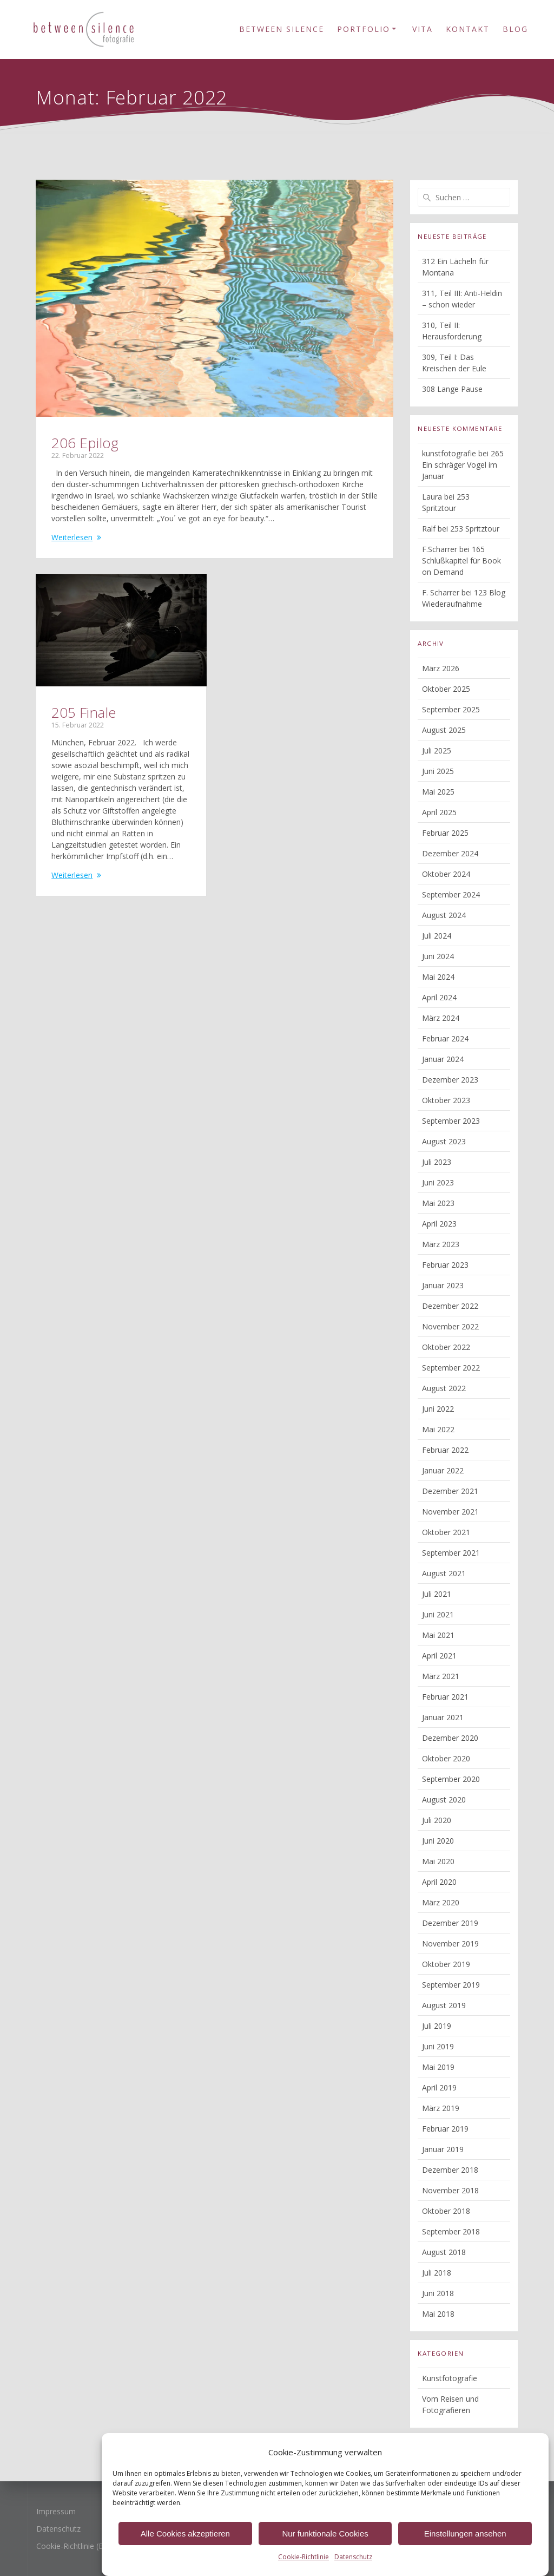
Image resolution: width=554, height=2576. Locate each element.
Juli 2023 (436, 1162)
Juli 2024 (436, 935)
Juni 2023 (438, 1182)
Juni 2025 (438, 771)
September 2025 (451, 709)
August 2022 (444, 1388)
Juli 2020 (436, 1820)
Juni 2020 (438, 1841)
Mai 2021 (438, 1635)
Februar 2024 (445, 1038)
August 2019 (444, 2005)
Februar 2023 (445, 1265)
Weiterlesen (72, 537)
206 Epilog (84, 443)
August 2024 (444, 915)
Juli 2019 (436, 2026)
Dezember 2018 (450, 2170)
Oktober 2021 (446, 1532)
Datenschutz (58, 2528)
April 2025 (439, 812)
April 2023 (439, 1223)
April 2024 (439, 997)
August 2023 (444, 1141)
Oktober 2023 (446, 1100)
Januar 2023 (443, 1285)
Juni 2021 (438, 1614)
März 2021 (440, 1676)
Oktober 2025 (446, 689)
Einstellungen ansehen (465, 2550)
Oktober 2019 (446, 1964)
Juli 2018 (436, 2272)
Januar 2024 (443, 1059)
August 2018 (444, 2252)
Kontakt (468, 29)
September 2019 (451, 1984)
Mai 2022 (438, 1429)
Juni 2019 (438, 2046)
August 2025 (444, 730)
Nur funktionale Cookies (325, 2550)
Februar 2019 (445, 2128)
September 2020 (451, 1779)
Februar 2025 (445, 833)
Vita (422, 29)
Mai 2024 (438, 977)
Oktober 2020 (446, 1758)
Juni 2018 (438, 2293)
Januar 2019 (443, 2149)
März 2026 (440, 668)
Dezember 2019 (450, 1923)
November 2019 (450, 1943)
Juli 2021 (436, 1594)
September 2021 (451, 1553)
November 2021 (450, 1511)
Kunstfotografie (449, 2378)
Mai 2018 (438, 2314)
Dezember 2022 (450, 1306)
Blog (515, 29)
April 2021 (439, 1655)
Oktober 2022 (446, 1347)
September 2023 (451, 1121)
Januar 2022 (443, 1470)
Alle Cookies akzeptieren (185, 2550)
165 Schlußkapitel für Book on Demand (461, 560)
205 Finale (83, 712)
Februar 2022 (445, 1450)
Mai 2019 (438, 2067)
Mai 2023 (438, 1203)
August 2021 (444, 1573)
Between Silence (281, 29)
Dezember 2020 (450, 1738)
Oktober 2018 (446, 2211)
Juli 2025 (436, 750)
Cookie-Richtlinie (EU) (73, 2546)
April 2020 (439, 1882)
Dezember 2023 (450, 1079)
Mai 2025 (438, 791)
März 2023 (440, 1244)
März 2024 (440, 1018)
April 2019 (439, 2087)
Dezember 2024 (450, 853)
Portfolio (363, 29)
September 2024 (451, 894)
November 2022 (450, 1326)
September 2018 (451, 2231)
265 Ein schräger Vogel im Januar (463, 464)
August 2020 (444, 1799)
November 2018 (450, 2190)
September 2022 (451, 1367)
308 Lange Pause (452, 389)
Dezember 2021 (450, 1491)
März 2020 (440, 1902)
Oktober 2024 (446, 874)
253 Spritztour (474, 528)
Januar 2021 (443, 1717)
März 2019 (440, 2108)
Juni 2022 (438, 1409)
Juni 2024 (438, 956)
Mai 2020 (438, 1861)
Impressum (56, 2511)
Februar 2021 (445, 1697)
